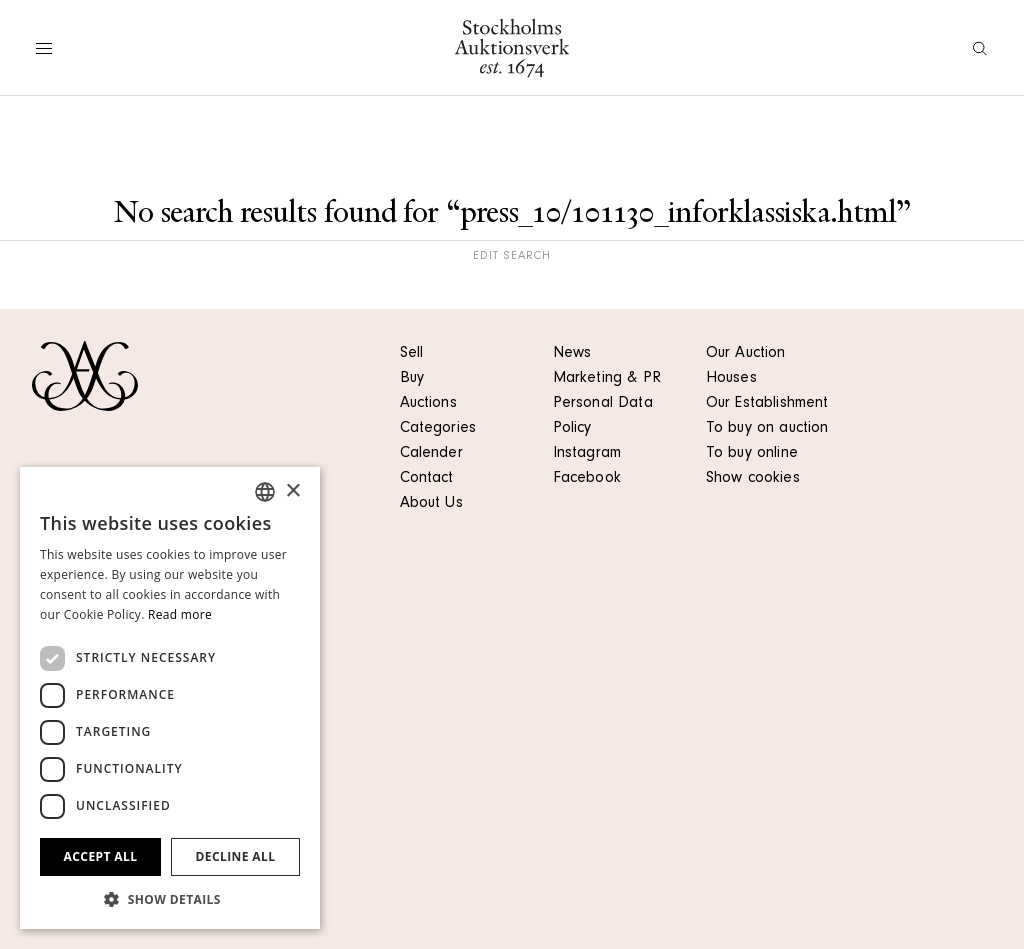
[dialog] (170, 698)
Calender (431, 454)
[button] (170, 899)
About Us (431, 504)
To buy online (752, 454)
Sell (412, 354)
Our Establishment (767, 404)
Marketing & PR (607, 379)
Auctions (428, 404)
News (572, 354)
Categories (438, 429)
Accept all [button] (101, 856)
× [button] (292, 491)
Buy (412, 379)
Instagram (587, 454)
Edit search (512, 257)
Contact (427, 479)
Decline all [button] (236, 856)
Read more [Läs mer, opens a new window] (180, 614)
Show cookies (753, 479)
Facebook (587, 479)
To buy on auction (767, 429)
